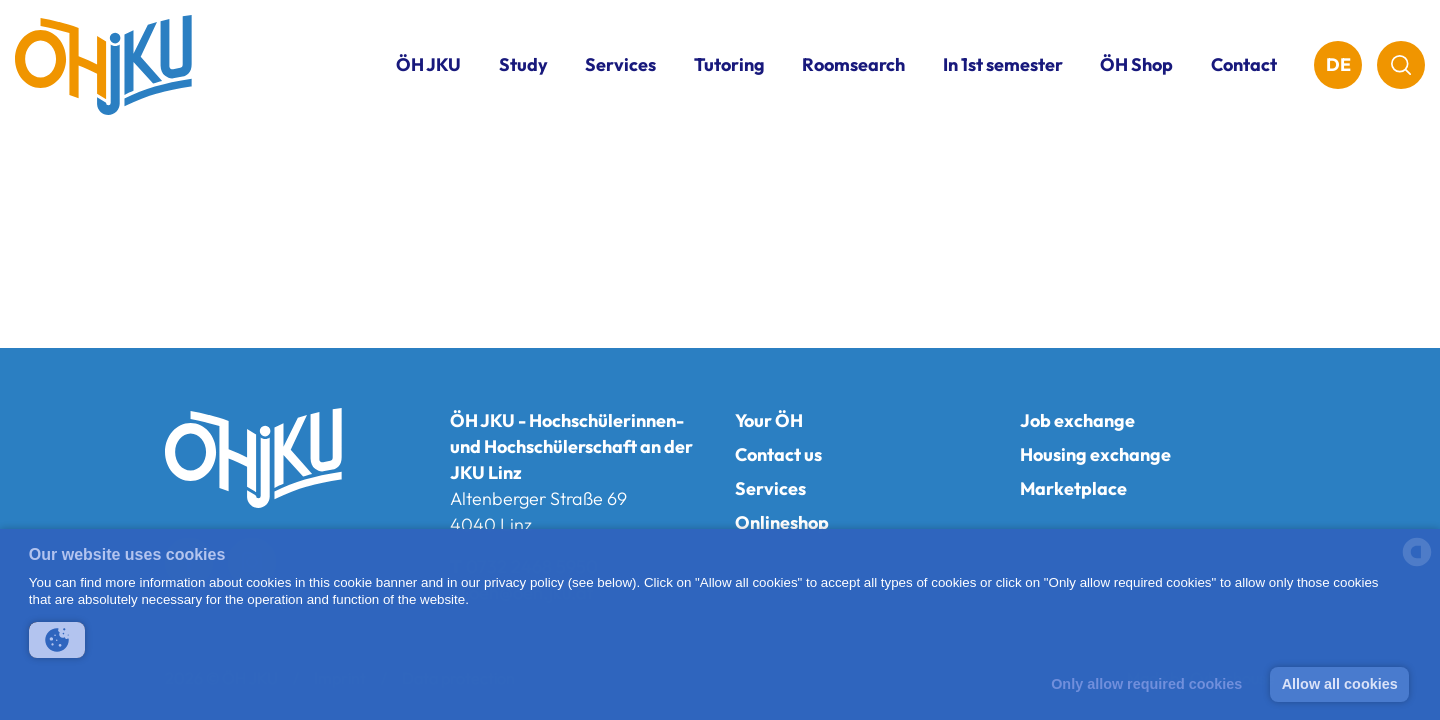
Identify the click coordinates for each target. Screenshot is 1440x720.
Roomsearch (853, 64)
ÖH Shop (1136, 64)
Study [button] (523, 64)
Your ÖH (769, 420)
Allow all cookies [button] (1340, 684)
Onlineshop (782, 522)
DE (1338, 64)
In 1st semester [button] (1003, 64)
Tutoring (729, 64)
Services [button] (620, 64)
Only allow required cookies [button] (1146, 684)
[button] (57, 640)
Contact (1244, 64)
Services (770, 488)
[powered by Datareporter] (1417, 564)
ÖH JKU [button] (428, 64)
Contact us (778, 454)
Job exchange (1077, 420)
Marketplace (1073, 488)
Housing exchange (1095, 454)
